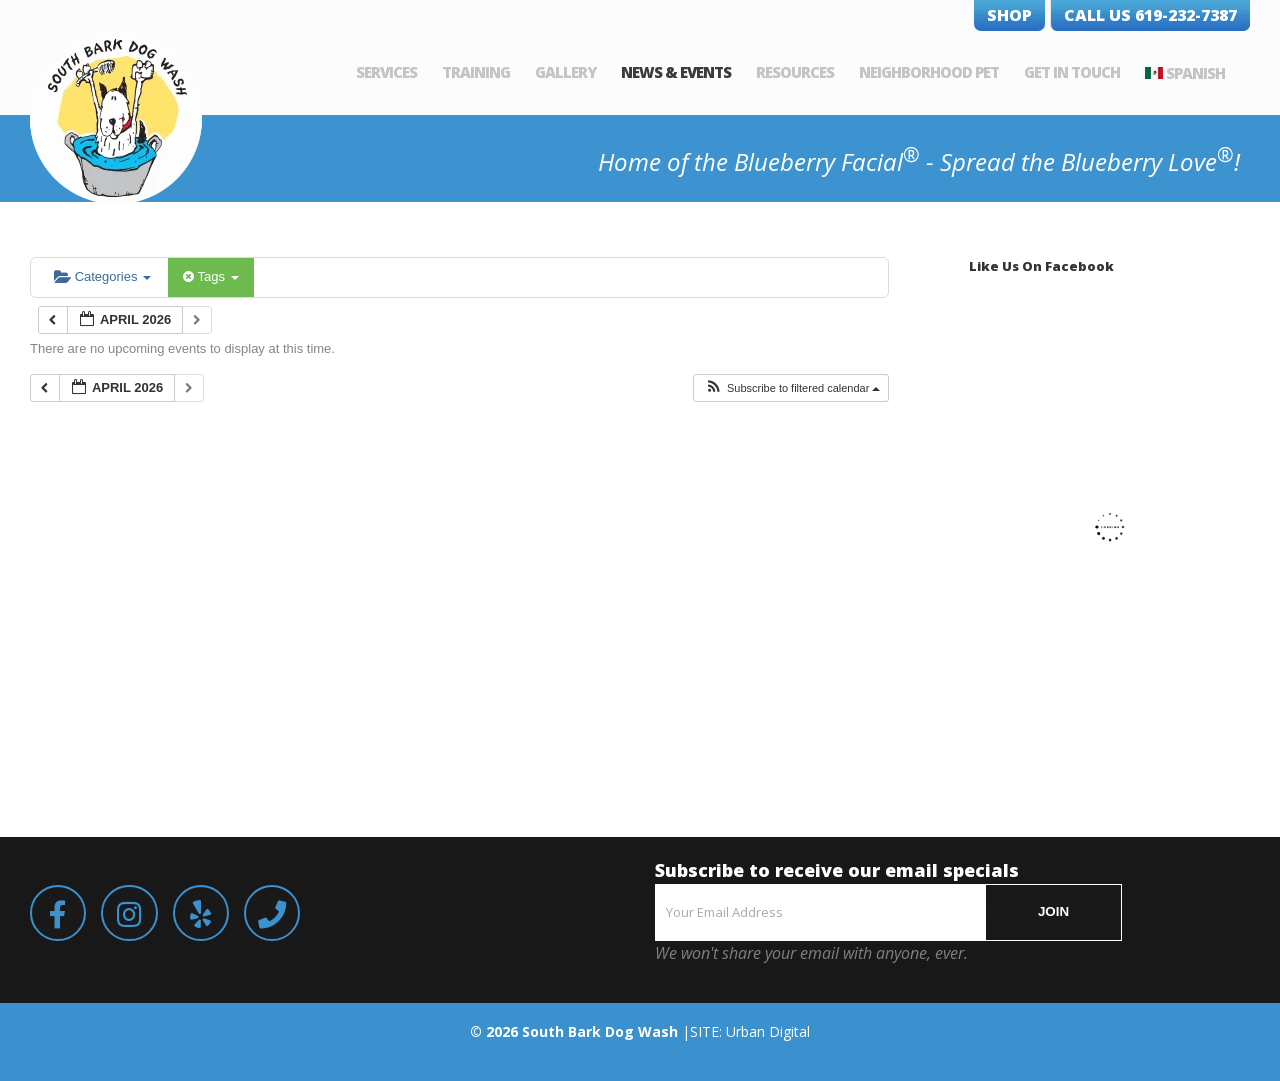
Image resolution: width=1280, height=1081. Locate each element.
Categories (102, 276)
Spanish (1195, 73)
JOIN (1053, 911)
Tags (210, 276)
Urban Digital (768, 1031)
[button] (792, 388)
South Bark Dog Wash (600, 1031)
